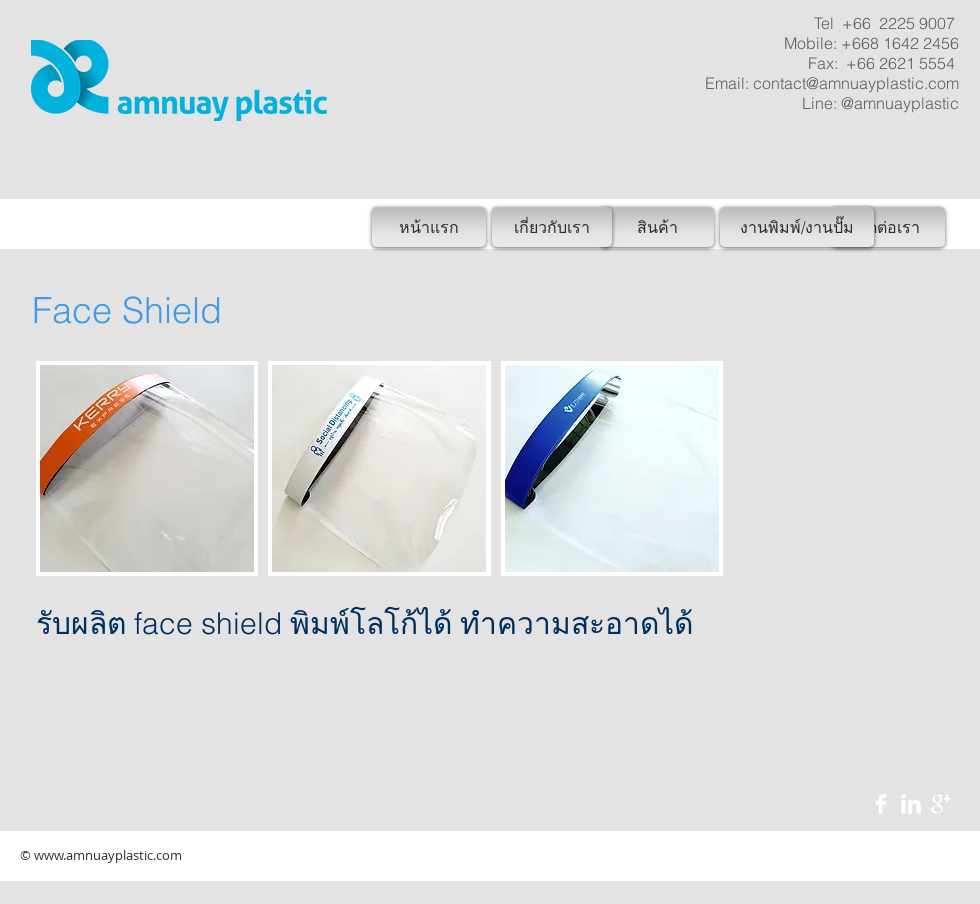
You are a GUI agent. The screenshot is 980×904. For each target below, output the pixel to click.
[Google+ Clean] (941, 804)
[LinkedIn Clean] (911, 804)
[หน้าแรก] (429, 227)
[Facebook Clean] (881, 804)
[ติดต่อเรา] (888, 227)
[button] (147, 468)
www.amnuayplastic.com (108, 855)
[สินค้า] (657, 227)
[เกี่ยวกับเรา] (552, 227)
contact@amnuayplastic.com (856, 83)
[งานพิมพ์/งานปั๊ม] (797, 227)
